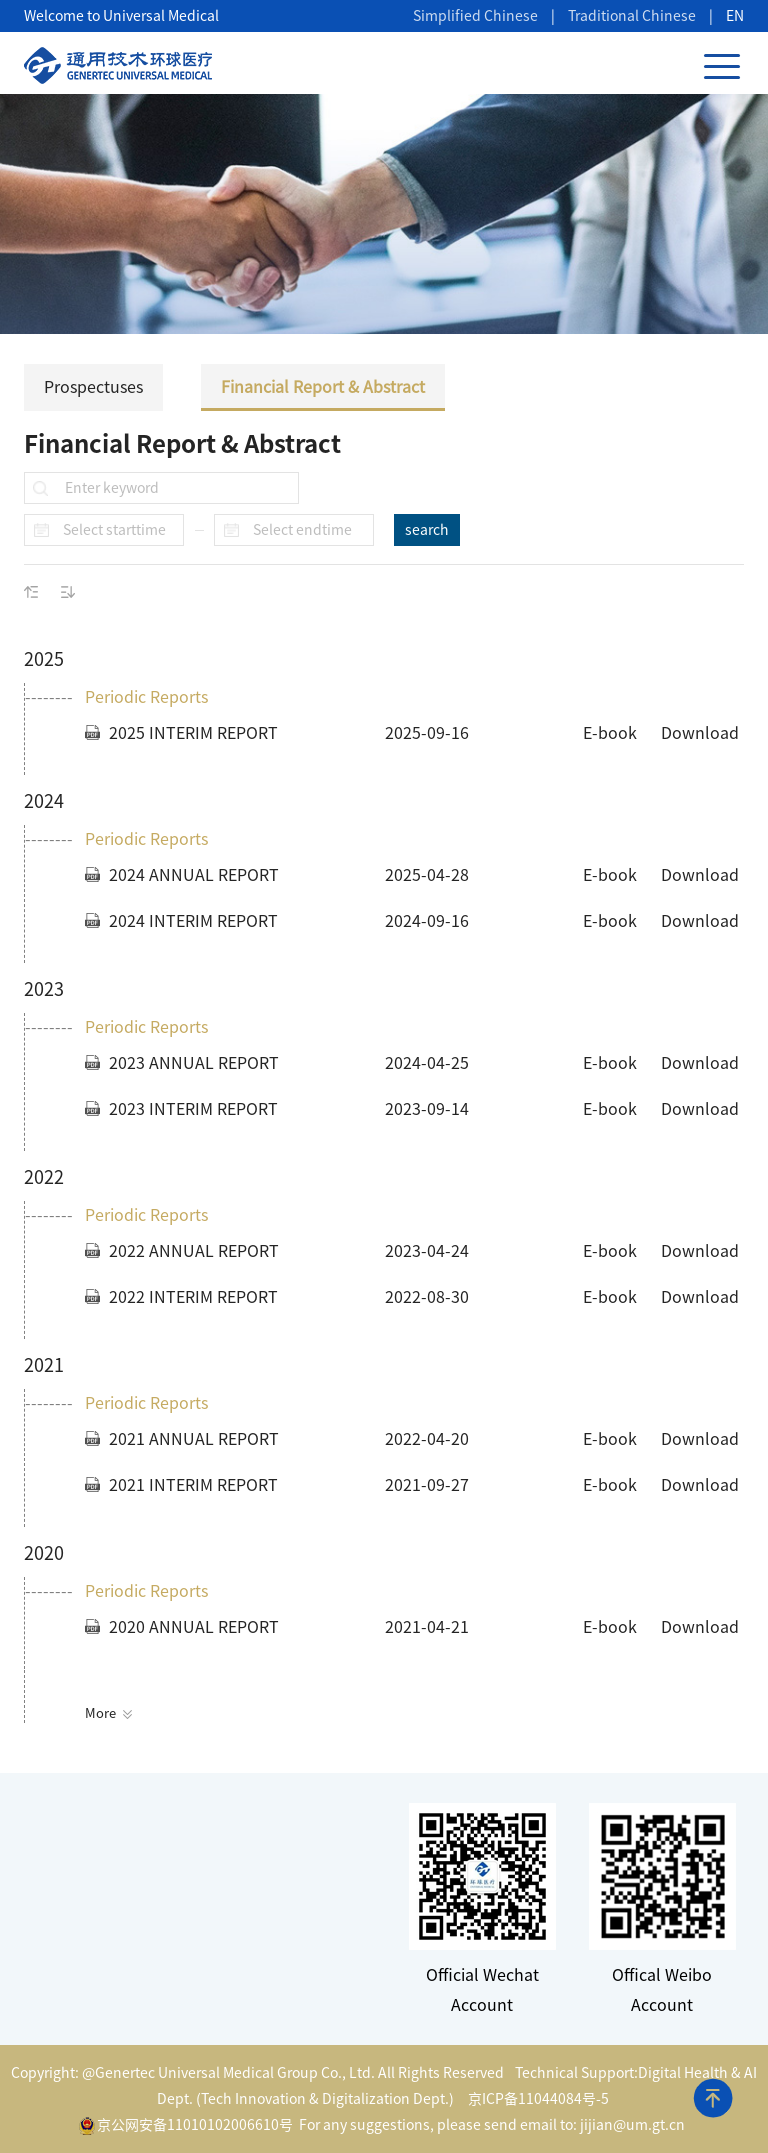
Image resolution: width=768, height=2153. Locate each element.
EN (735, 16)
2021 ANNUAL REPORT (194, 1439)
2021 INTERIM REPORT (193, 1485)
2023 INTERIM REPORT (193, 1109)
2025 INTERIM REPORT (193, 733)
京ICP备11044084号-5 (538, 2099)
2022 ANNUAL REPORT (194, 1251)
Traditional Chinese (632, 16)
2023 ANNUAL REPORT (194, 1063)
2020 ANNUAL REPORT (194, 1627)
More (108, 1713)
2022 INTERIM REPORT (193, 1297)
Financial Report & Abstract (427, 387)
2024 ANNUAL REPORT (194, 875)
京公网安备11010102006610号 (186, 2126)
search (427, 530)
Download (700, 733)
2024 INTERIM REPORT (193, 921)
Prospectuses (197, 387)
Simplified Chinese (475, 16)
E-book (610, 733)
